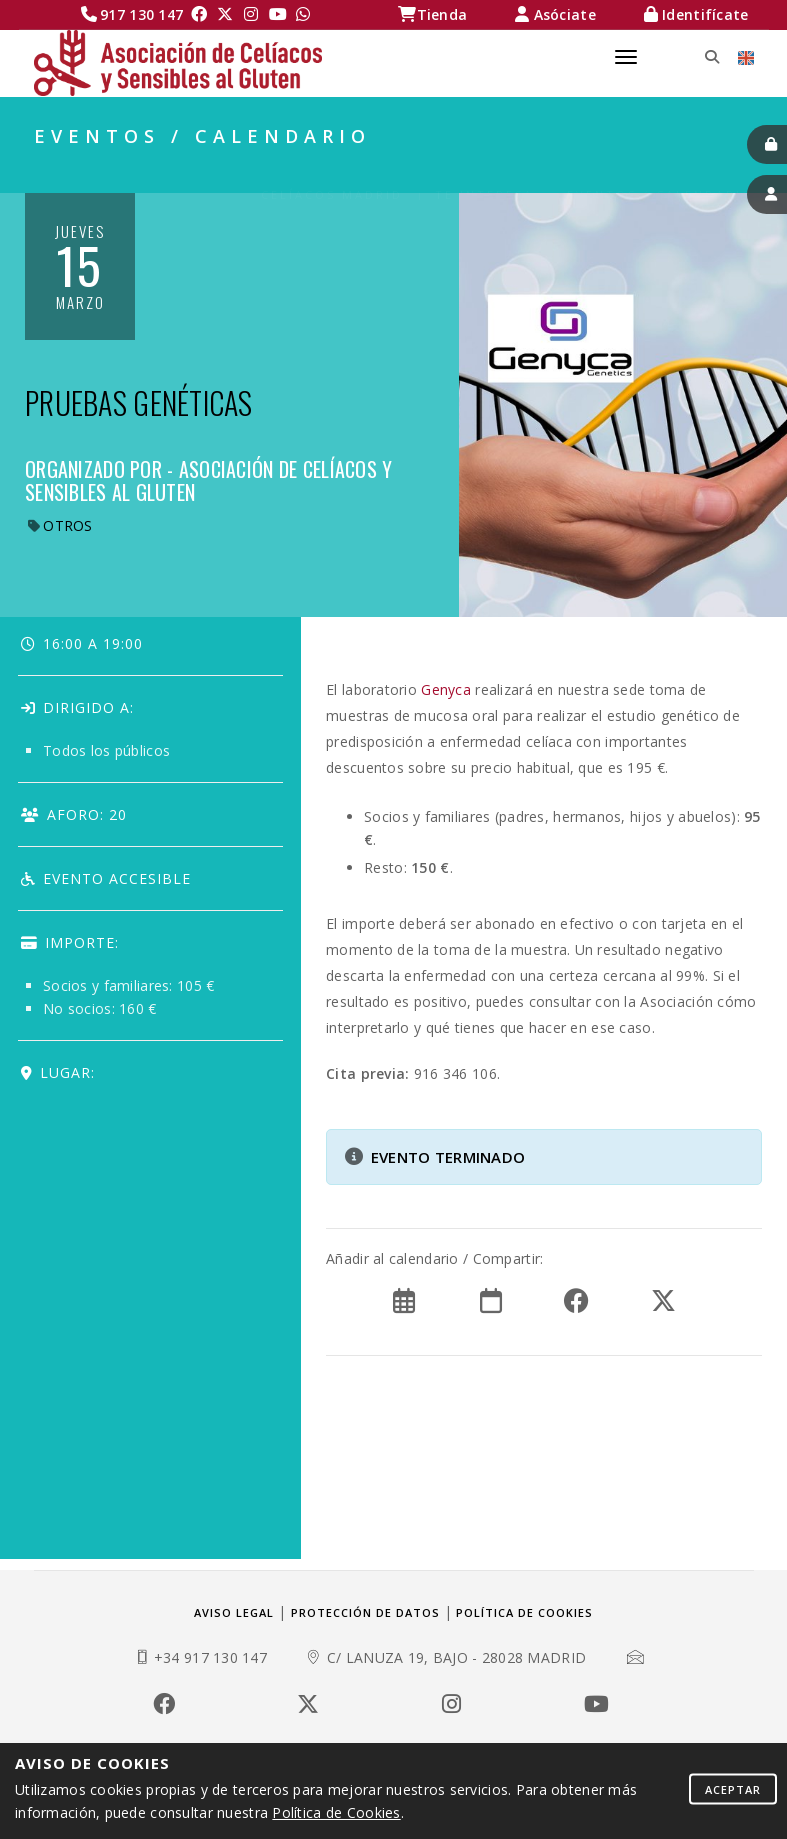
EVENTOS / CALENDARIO (660, 170)
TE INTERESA (484, 170)
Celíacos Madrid (332, 170)
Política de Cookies (336, 1812)
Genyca (446, 689)
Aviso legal (234, 1612)
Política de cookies (524, 1612)
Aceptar (733, 1788)
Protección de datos (365, 1612)
